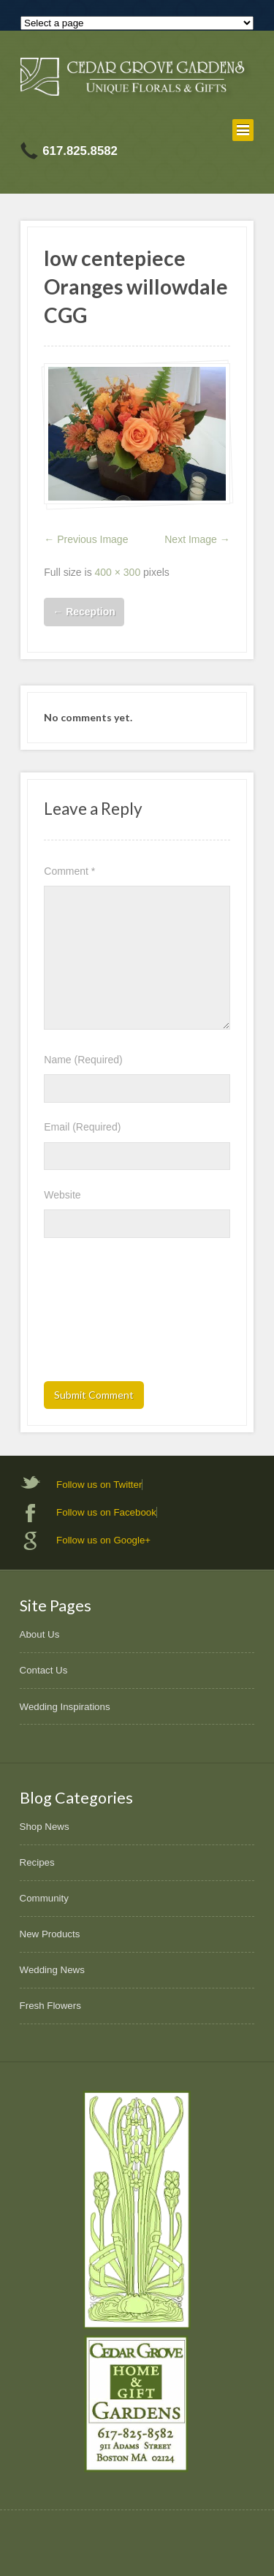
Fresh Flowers (50, 2005)
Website (62, 1195)
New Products (50, 1934)
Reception (84, 612)
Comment (69, 871)
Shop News (44, 1826)
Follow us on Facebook (106, 1512)
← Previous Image (86, 539)
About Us (40, 1634)
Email (82, 1127)
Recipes (37, 1862)
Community (44, 1898)
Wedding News (52, 1969)
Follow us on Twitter (99, 1484)
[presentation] (104, 1314)
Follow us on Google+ (103, 1540)
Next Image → (196, 539)
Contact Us (44, 1670)
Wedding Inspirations (65, 1706)
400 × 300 (118, 572)
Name (83, 1059)
